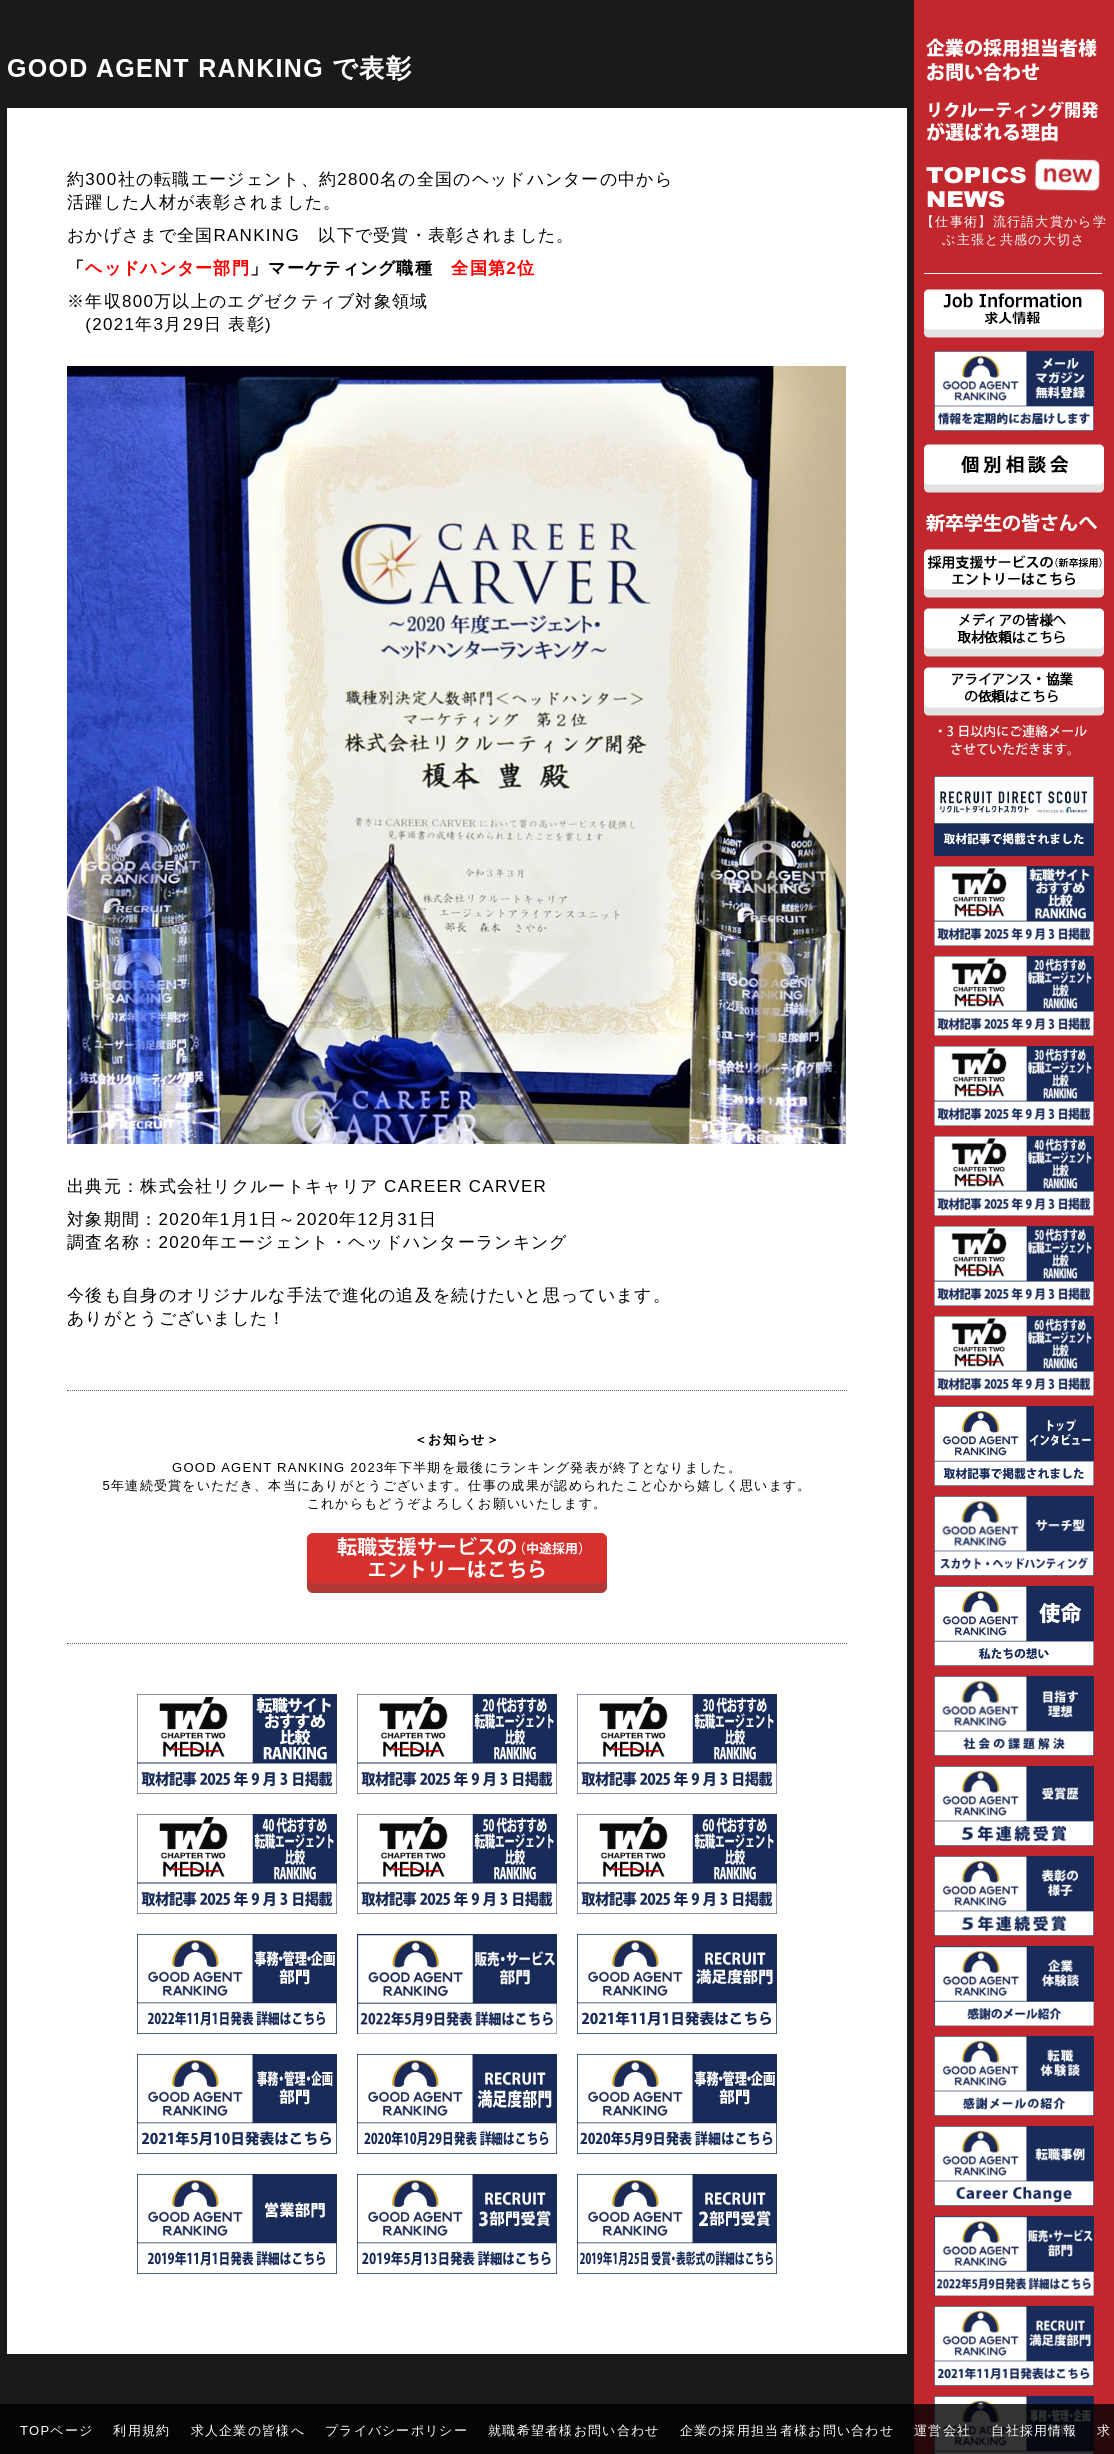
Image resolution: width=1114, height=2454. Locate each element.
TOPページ (56, 2430)
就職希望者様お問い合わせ (574, 2430)
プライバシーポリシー (396, 2430)
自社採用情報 (1034, 2430)
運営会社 (942, 2430)
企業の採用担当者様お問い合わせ (787, 2430)
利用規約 (141, 2430)
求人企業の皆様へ (248, 2430)
